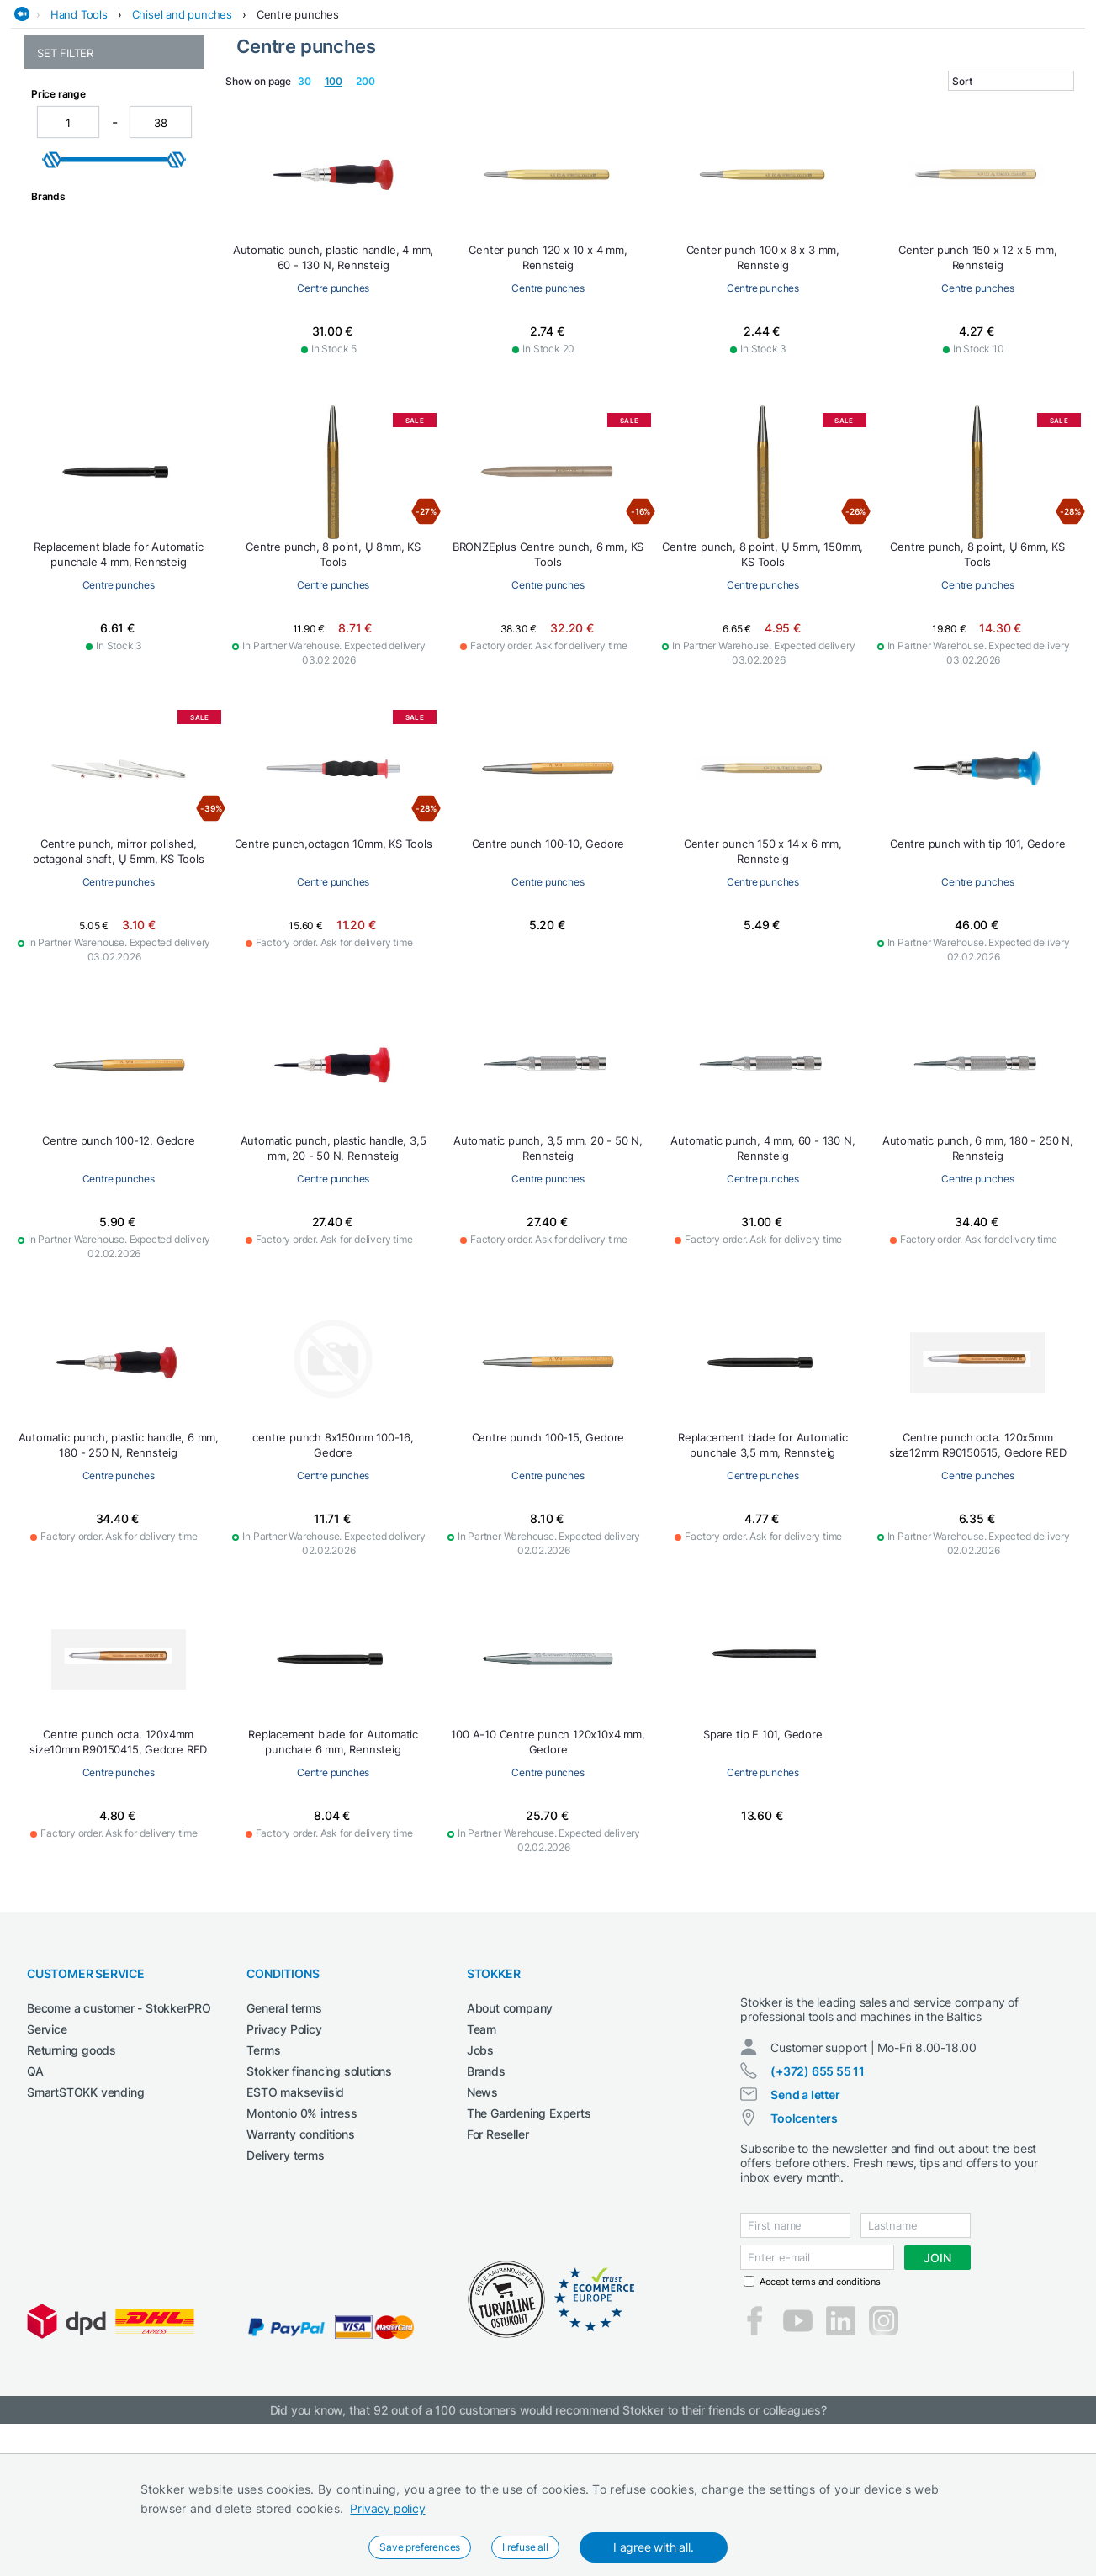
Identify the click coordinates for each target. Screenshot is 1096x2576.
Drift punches (72, 285)
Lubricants (792, 104)
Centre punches (298, 137)
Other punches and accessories (88, 363)
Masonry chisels (78, 338)
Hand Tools (79, 137)
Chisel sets (64, 232)
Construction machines (398, 104)
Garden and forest (695, 104)
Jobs (480, 2173)
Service (47, 2152)
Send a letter (804, 2232)
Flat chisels (65, 303)
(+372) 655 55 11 (817, 2209)
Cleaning (291, 104)
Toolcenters (804, 2256)
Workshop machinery (956, 104)
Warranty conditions (300, 2257)
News (482, 2215)
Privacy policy (387, 2508)
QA (35, 2194)
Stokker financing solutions (319, 2194)
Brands (486, 2194)
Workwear (1059, 104)
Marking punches (82, 321)
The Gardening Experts (529, 2236)
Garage (608, 104)
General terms (283, 2131)
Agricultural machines (188, 104)
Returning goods (71, 2173)
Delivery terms (285, 2278)
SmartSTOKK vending (85, 2215)
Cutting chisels (75, 268)
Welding (861, 104)
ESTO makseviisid (295, 2215)
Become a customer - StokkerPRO (119, 2131)
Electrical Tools (526, 104)
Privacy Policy (283, 2152)
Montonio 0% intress (301, 2236)
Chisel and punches (182, 137)
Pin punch (62, 388)
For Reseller (498, 2257)
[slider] (52, 548)
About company (510, 2131)
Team (481, 2152)
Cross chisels (70, 250)
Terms (263, 2173)
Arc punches (69, 197)
